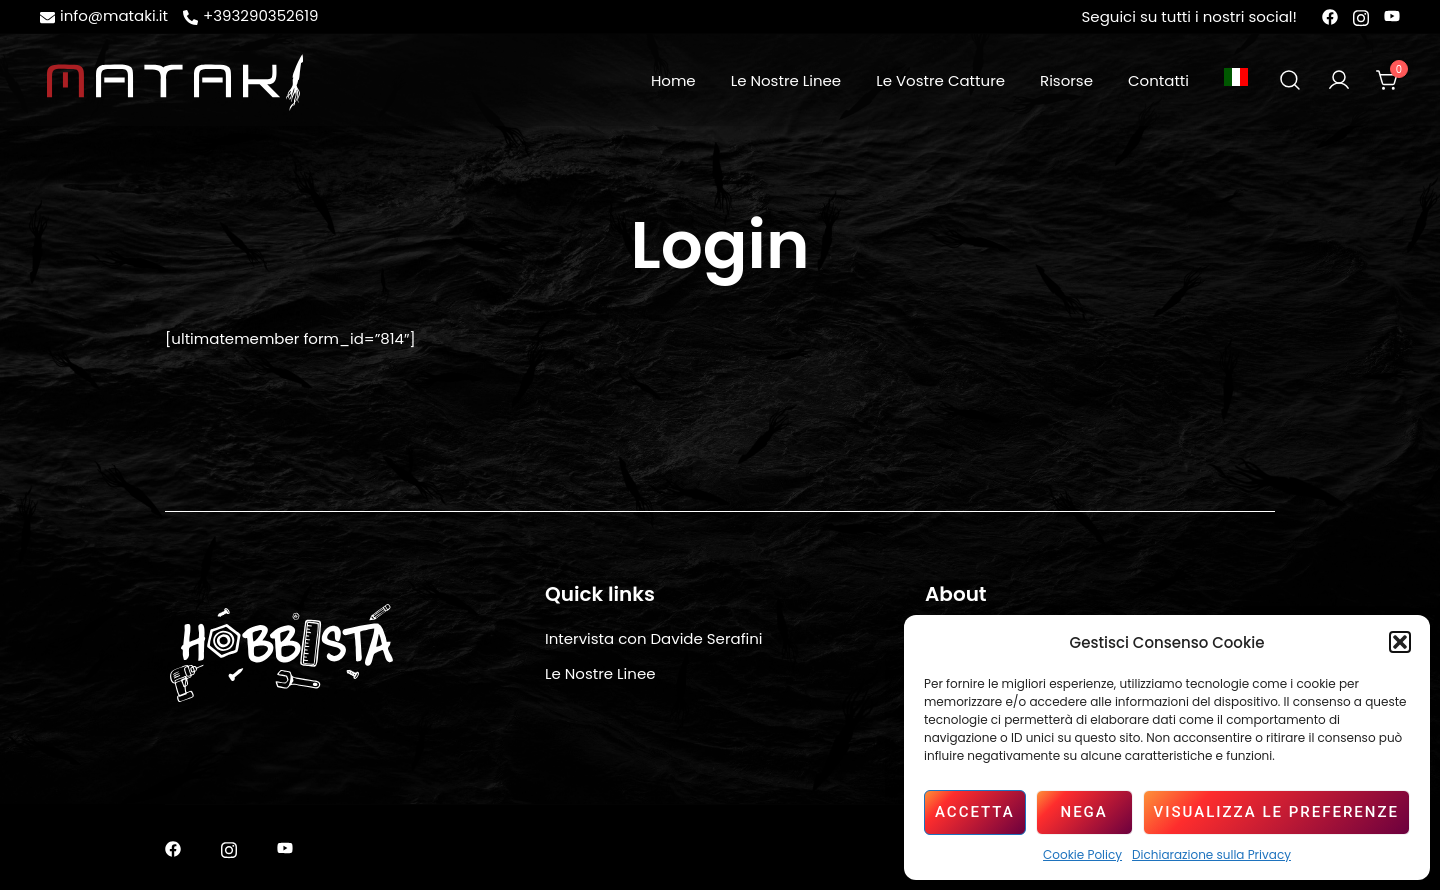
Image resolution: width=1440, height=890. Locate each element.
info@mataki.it (104, 16)
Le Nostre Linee (786, 80)
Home (673, 80)
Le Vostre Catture (940, 80)
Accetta (975, 812)
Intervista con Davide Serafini (654, 638)
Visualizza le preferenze (1276, 812)
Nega (1083, 812)
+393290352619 (251, 16)
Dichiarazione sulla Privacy (1211, 854)
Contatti (1158, 80)
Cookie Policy (1082, 854)
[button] (1400, 642)
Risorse (1066, 80)
